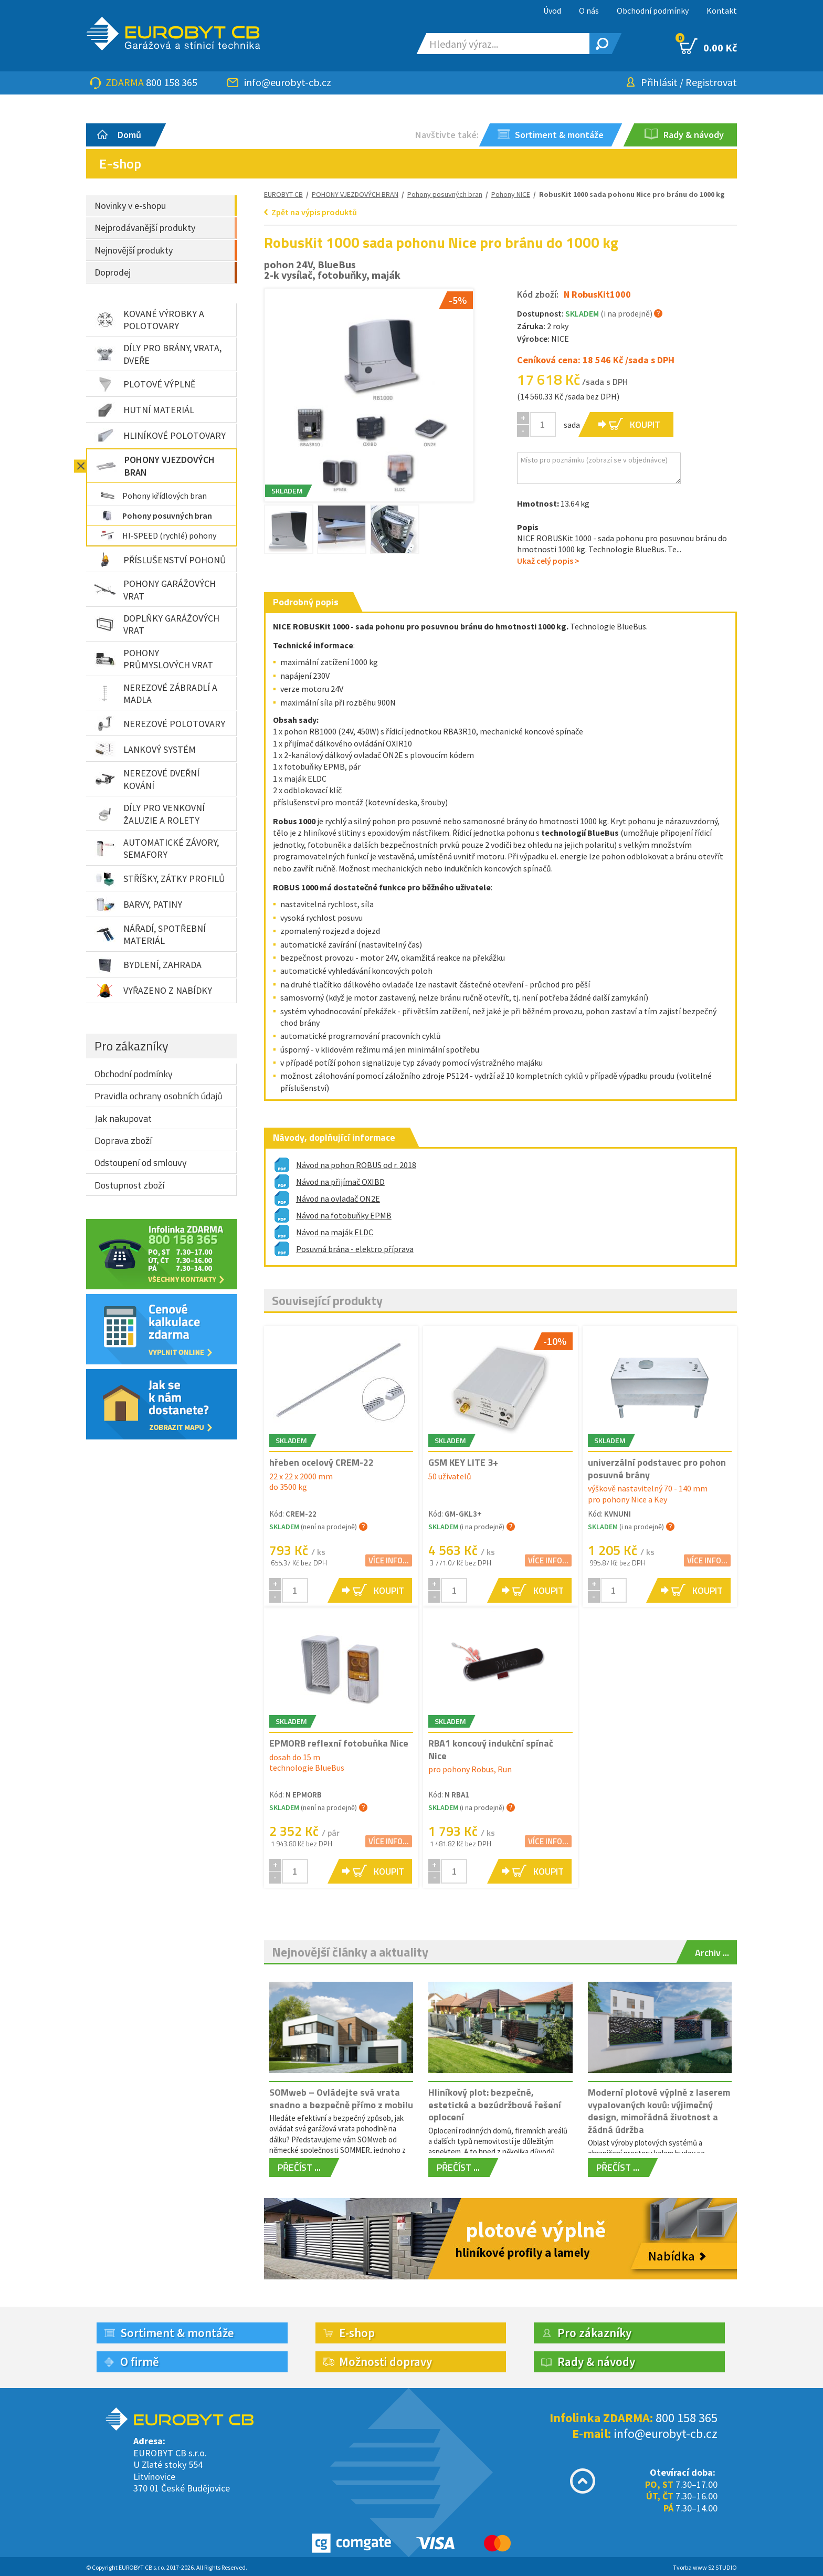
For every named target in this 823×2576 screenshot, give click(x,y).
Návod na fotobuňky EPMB (344, 1215)
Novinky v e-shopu (130, 205)
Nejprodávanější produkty (144, 228)
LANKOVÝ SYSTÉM (145, 749)
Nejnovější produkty (133, 250)
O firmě (139, 2361)
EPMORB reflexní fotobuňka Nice (338, 1743)
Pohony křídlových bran (154, 495)
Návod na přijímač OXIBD (340, 1181)
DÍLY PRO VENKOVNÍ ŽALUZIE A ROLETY (149, 814)
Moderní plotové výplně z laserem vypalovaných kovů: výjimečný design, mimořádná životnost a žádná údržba (659, 2110)
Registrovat (711, 82)
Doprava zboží (123, 1140)
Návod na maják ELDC (334, 1232)
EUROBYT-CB (283, 194)
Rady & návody (596, 2361)
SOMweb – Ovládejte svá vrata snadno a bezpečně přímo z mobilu (341, 2098)
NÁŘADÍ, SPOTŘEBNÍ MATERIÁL (150, 934)
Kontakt (721, 10)
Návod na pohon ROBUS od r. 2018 (356, 1165)
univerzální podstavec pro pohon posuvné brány (657, 1468)
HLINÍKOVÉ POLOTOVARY (160, 436)
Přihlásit (659, 82)
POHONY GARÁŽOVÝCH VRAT (155, 589)
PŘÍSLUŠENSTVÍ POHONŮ (160, 559)
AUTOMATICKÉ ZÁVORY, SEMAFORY (156, 848)
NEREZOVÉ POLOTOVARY (159, 723)
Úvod (552, 10)
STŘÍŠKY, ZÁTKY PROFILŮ (159, 879)
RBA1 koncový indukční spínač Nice (490, 1749)
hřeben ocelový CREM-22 (321, 1462)
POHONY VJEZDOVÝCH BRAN (155, 466)
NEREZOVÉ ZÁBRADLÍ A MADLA (155, 693)
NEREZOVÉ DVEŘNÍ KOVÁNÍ (146, 779)
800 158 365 (171, 82)
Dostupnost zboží (129, 1185)
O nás (589, 10)
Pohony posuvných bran (156, 515)
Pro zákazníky (131, 1045)
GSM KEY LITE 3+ (463, 1462)
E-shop (357, 2332)
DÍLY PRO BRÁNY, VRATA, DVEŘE (157, 354)
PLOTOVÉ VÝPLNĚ (144, 384)
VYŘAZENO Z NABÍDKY (153, 990)
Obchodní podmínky (653, 10)
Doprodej (112, 272)
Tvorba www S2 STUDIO (705, 2567)
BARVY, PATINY (138, 904)
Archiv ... (712, 1953)
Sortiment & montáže (177, 2332)
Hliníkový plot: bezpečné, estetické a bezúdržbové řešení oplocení (494, 2104)
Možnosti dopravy (385, 2361)
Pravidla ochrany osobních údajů (158, 1096)
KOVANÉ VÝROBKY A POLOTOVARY (149, 320)
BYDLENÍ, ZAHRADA (148, 965)
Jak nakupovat (123, 1118)
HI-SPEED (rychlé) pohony (158, 535)
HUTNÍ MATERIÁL (144, 410)
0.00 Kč (708, 46)
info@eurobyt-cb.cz (287, 82)
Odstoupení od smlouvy (140, 1162)
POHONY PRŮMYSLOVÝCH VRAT (153, 659)
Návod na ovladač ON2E (338, 1198)
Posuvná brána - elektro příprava (355, 1249)
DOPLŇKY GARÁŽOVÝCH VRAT (156, 624)
